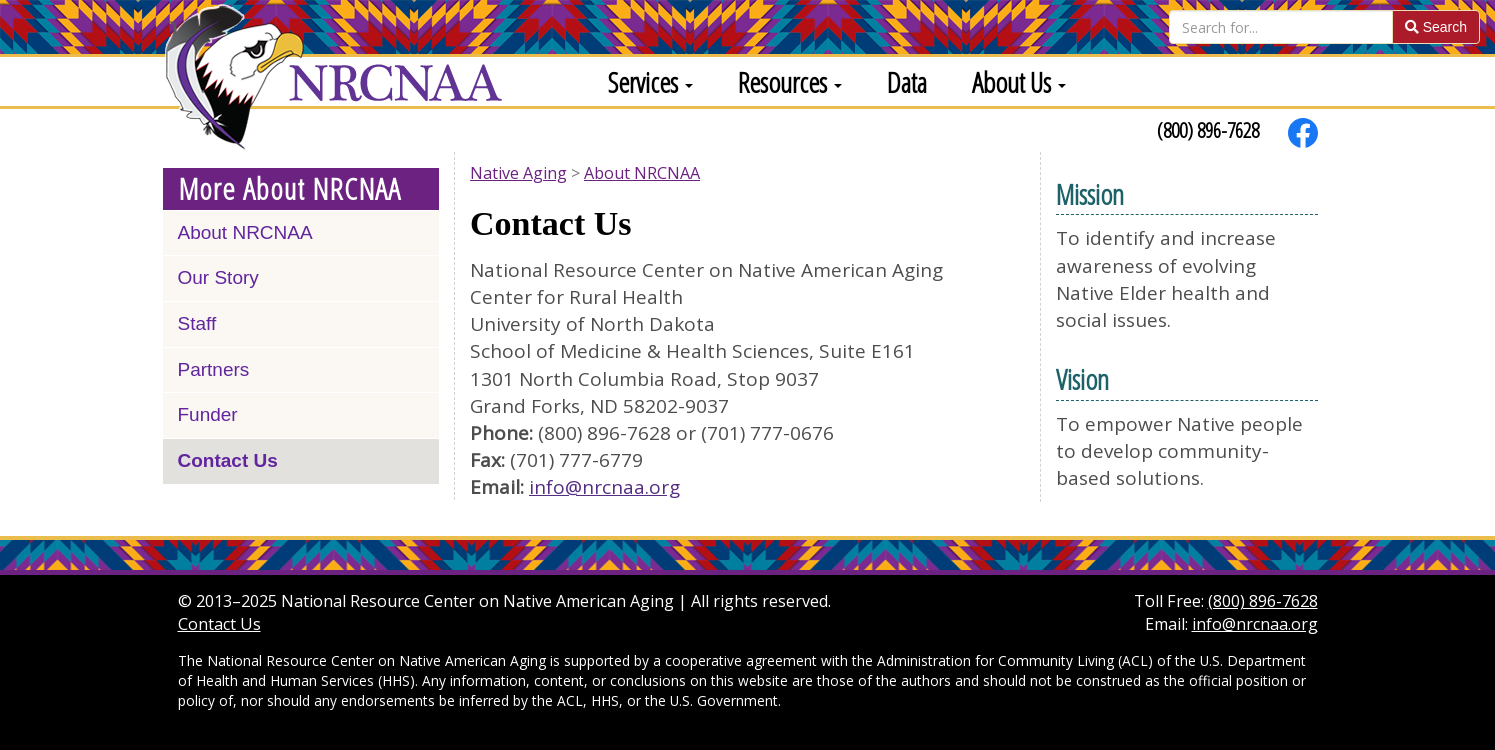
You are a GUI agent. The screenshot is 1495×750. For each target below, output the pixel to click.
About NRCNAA (245, 232)
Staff (197, 323)
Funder (208, 414)
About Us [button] (1019, 82)
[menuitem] (643, 81)
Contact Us (228, 460)
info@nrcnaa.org (604, 487)
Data (907, 82)
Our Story (218, 277)
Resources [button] (790, 82)
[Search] (1281, 27)
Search (1436, 27)
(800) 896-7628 (1208, 130)
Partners (214, 369)
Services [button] (650, 82)
